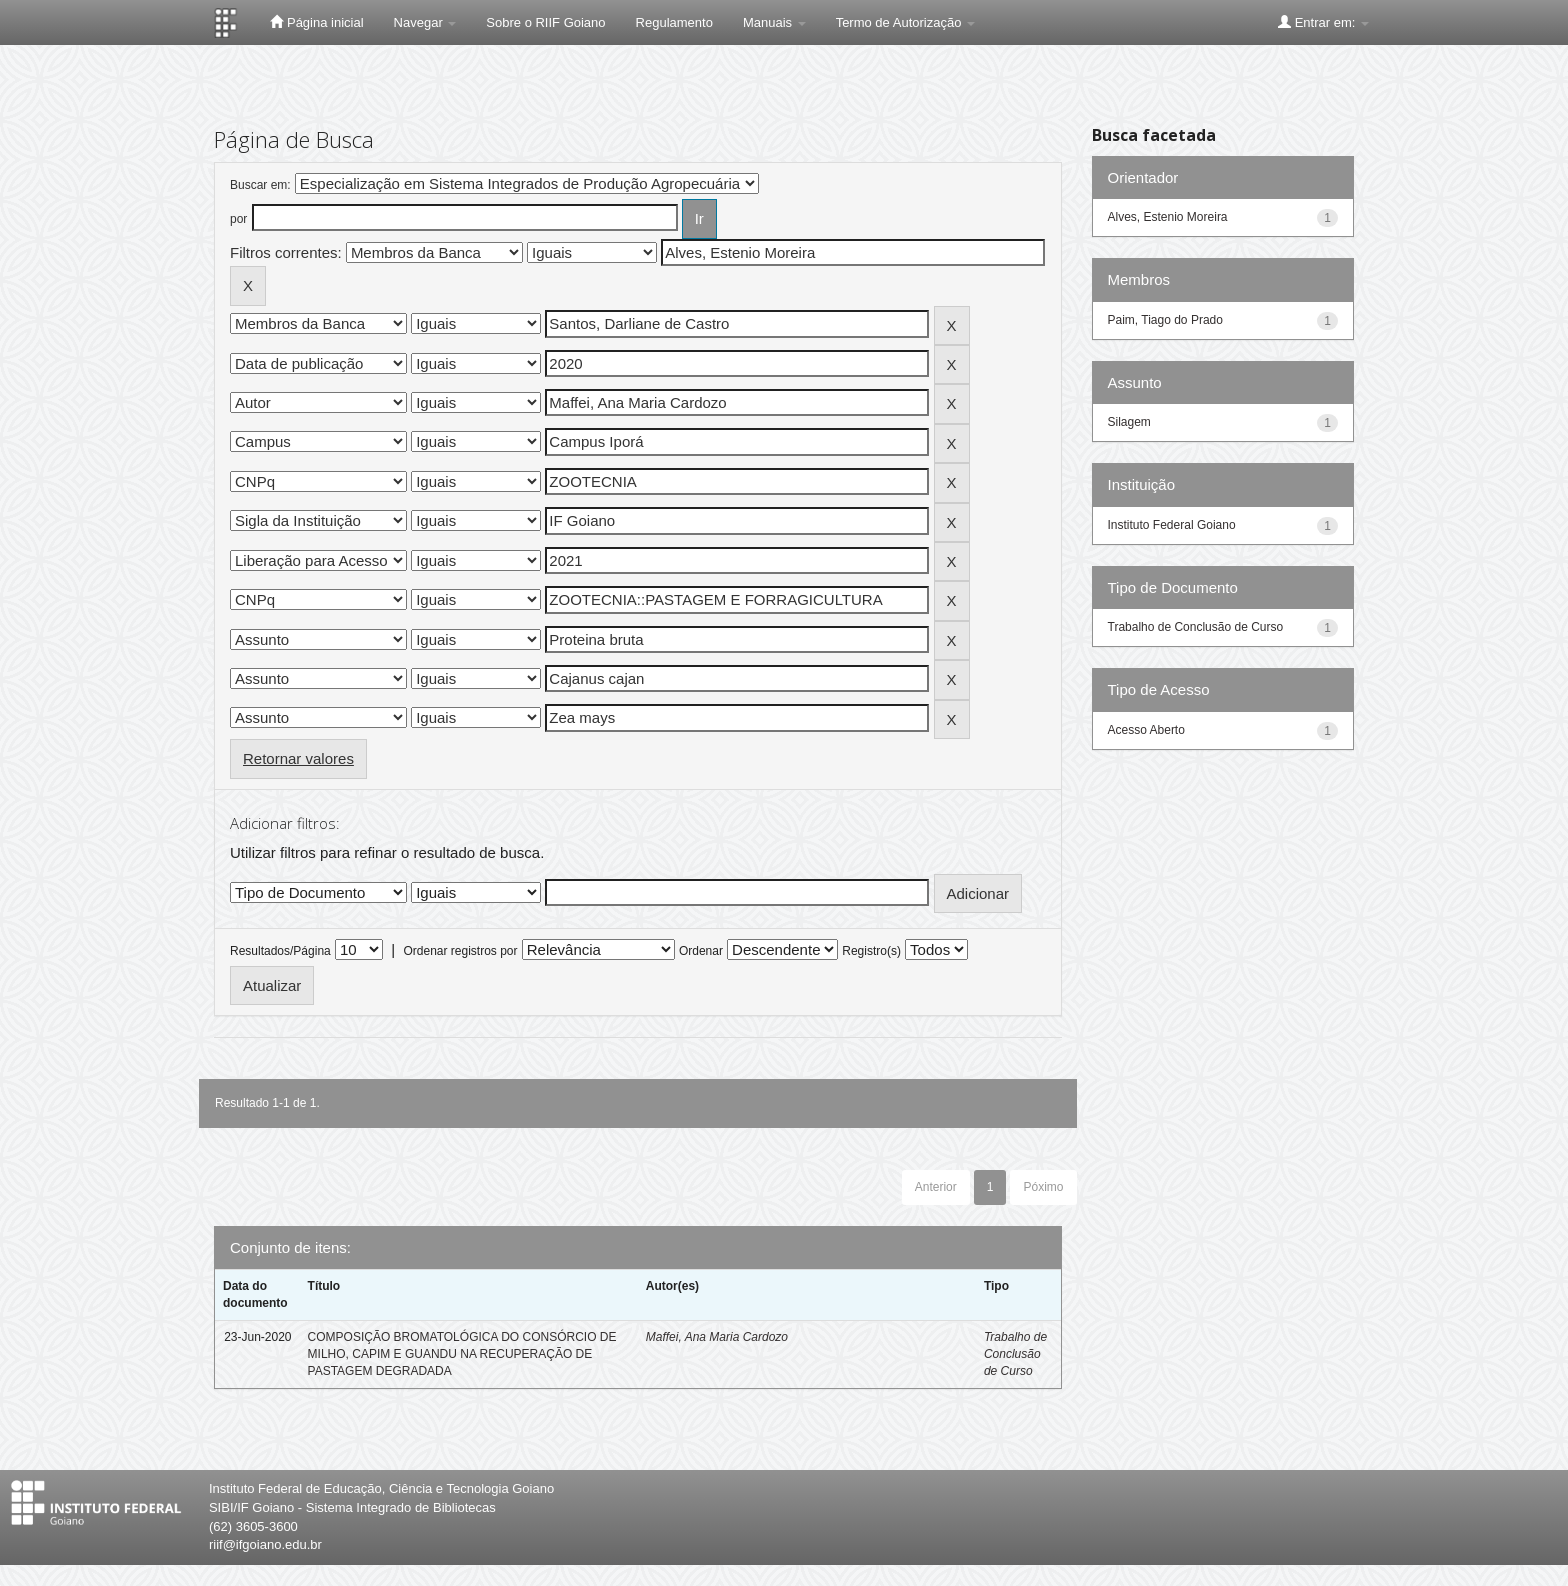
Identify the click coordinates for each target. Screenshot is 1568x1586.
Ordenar (701, 951)
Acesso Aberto (1146, 730)
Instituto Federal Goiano (1172, 525)
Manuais (774, 22)
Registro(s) (871, 951)
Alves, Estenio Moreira (1168, 217)
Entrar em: (1323, 22)
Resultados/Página (280, 951)
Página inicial (316, 22)
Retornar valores (298, 758)
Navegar (425, 22)
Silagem (1129, 422)
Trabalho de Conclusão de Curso (1015, 1354)
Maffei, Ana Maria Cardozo (717, 1337)
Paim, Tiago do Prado (1165, 320)
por (238, 219)
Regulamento (674, 22)
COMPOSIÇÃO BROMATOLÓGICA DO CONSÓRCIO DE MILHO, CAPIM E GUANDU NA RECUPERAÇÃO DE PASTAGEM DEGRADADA (462, 1354)
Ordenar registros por (460, 951)
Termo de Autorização (905, 22)
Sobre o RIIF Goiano (545, 22)
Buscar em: (260, 185)
